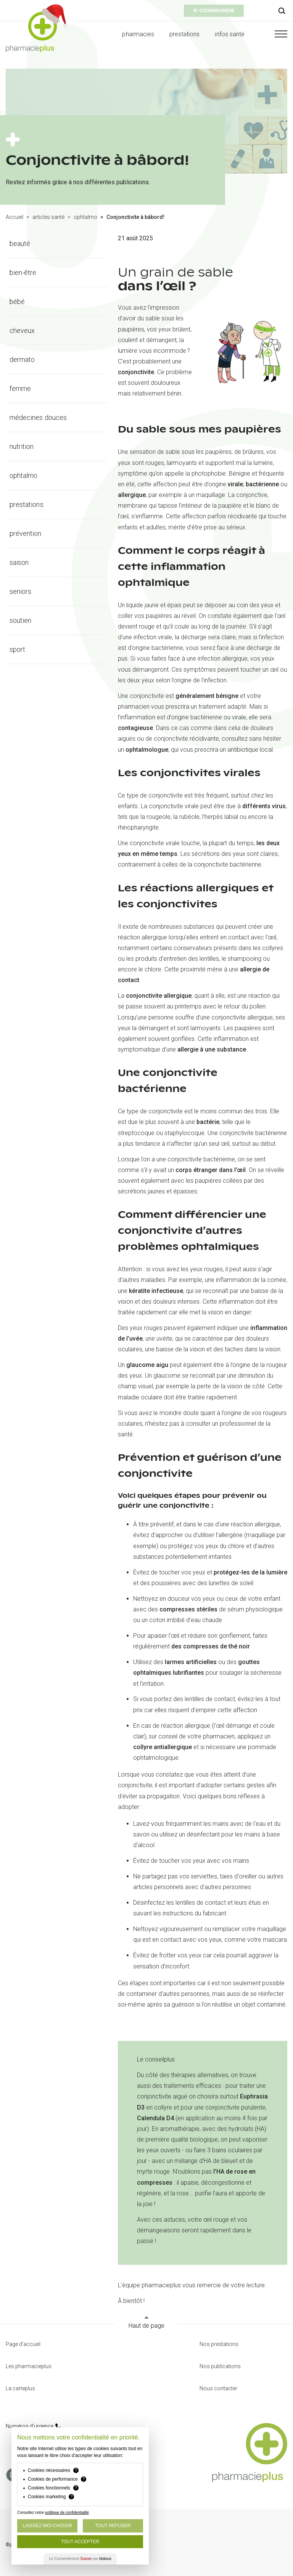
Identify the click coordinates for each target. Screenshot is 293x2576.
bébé (17, 301)
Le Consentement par (80, 2559)
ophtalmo (85, 217)
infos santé (230, 34)
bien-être (23, 273)
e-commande (213, 10)
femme (20, 388)
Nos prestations (219, 2344)
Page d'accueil (23, 2344)
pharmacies (138, 34)
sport (17, 649)
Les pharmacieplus (29, 2366)
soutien (20, 620)
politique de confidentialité (67, 2512)
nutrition (22, 446)
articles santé (48, 217)
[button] (273, 34)
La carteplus (20, 2388)
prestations (184, 34)
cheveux (22, 330)
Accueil (14, 217)
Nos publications (220, 2366)
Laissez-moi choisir (47, 2525)
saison (19, 562)
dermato (22, 359)
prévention (26, 533)
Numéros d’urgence (33, 2426)
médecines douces (38, 417)
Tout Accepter (80, 2541)
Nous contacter (218, 2388)
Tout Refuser (112, 2525)
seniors (20, 591)
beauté (20, 244)
